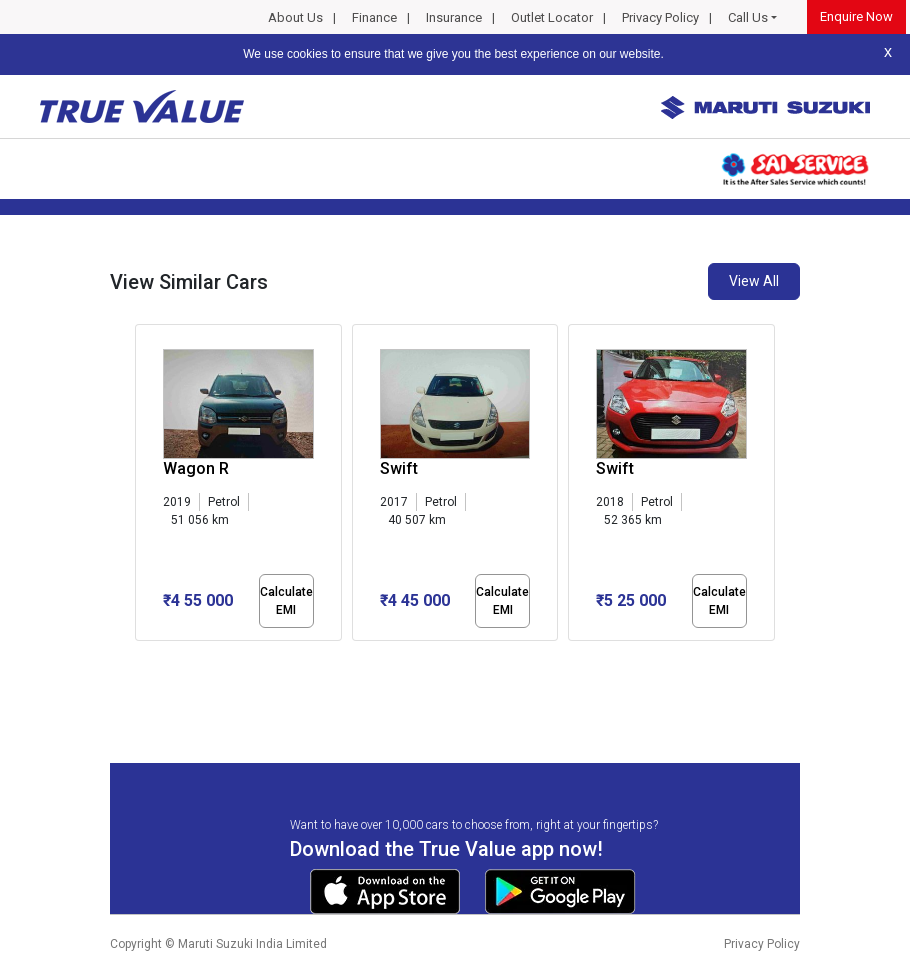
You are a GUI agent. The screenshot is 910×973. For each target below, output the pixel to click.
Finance (374, 17)
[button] (141, 658)
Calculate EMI (286, 601)
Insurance (454, 17)
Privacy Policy (660, 17)
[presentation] (145, 486)
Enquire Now (856, 16)
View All (754, 281)
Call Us (748, 17)
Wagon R (196, 468)
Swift (399, 468)
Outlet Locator (552, 17)
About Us (295, 17)
